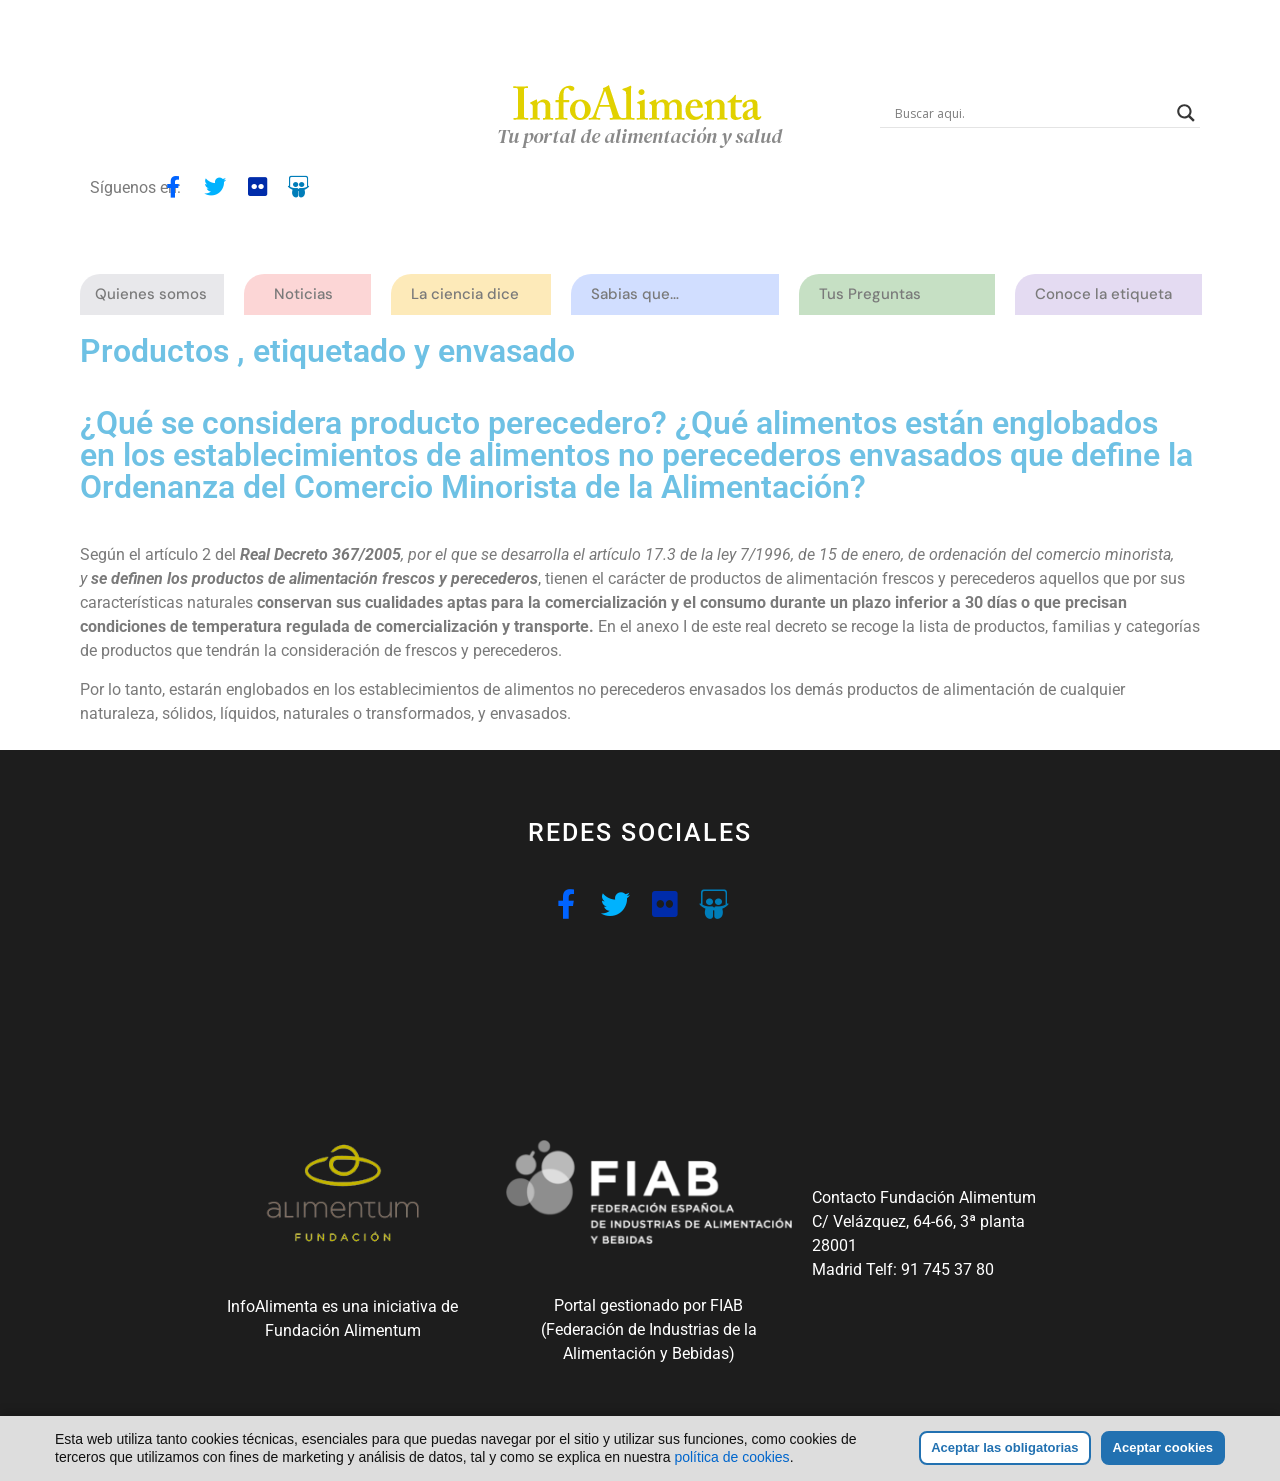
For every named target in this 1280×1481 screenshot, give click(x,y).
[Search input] (1031, 113)
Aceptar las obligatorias (1004, 1447)
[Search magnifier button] (1186, 113)
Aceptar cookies (1163, 1447)
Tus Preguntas (875, 294)
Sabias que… (640, 294)
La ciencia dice (470, 294)
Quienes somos (156, 294)
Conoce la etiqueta (1108, 294)
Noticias (303, 294)
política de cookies (731, 1457)
